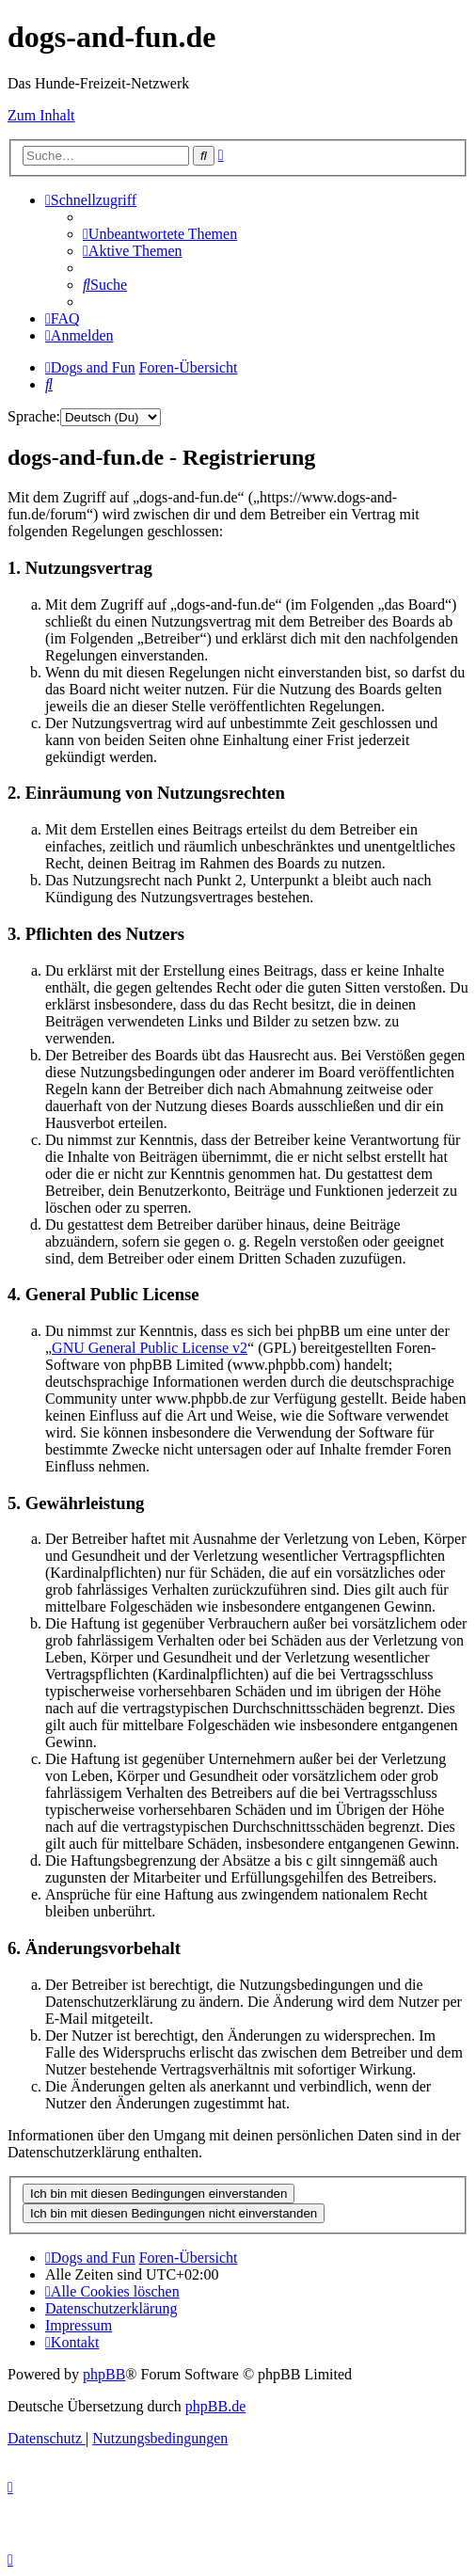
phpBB (104, 2374)
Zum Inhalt (41, 115)
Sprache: (34, 416)
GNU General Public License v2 (149, 1348)
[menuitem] (160, 234)
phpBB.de (215, 2406)
